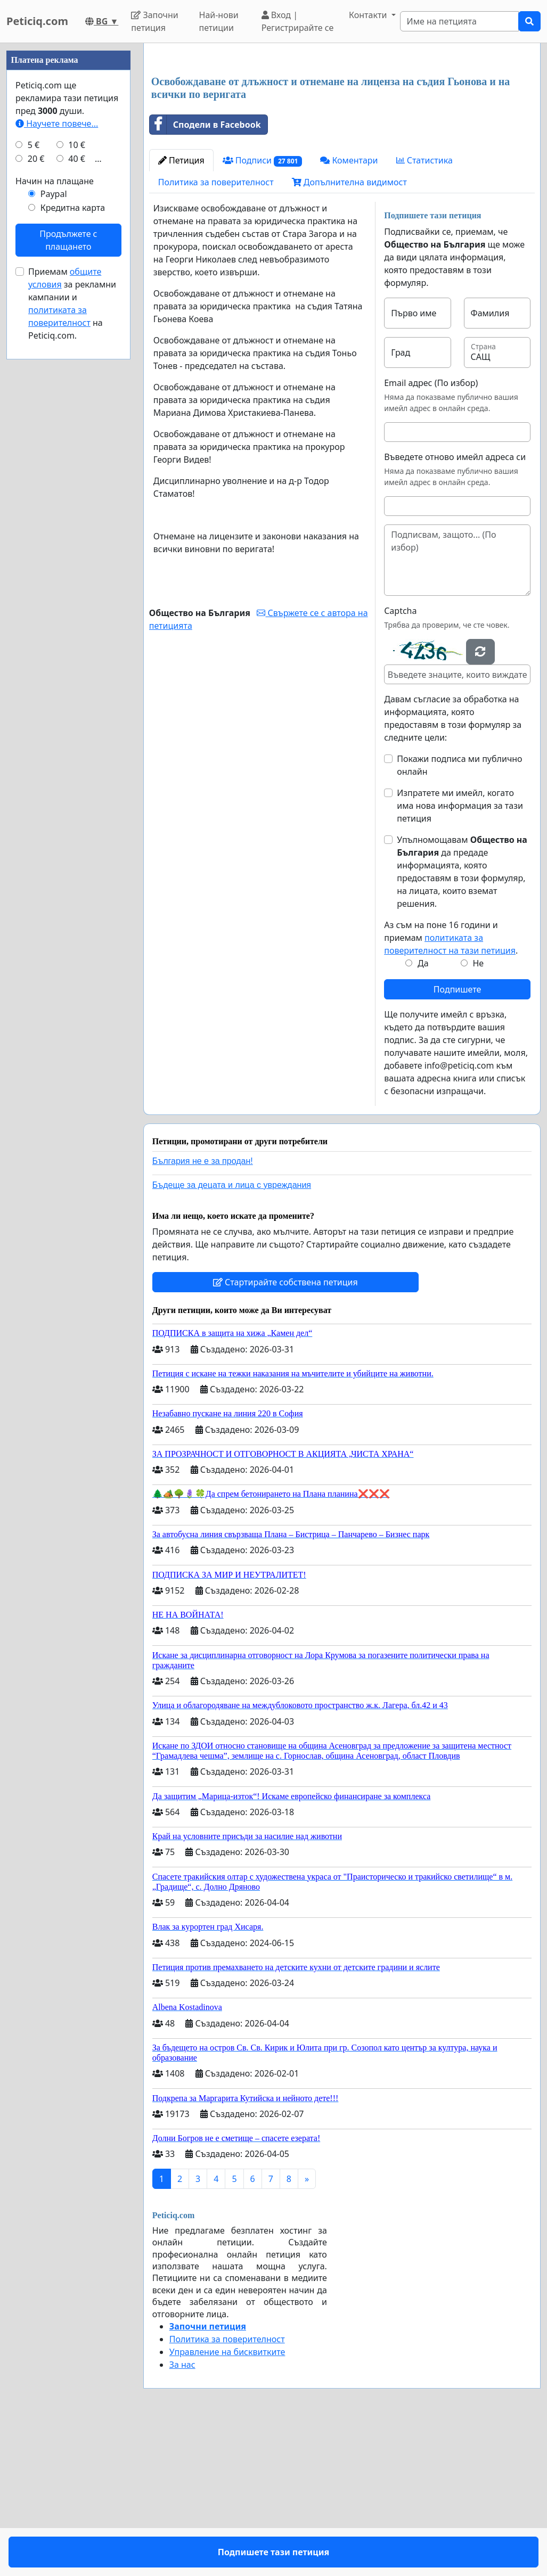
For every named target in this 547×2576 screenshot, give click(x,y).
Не (478, 1112)
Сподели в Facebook (205, 273)
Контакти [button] (369, 15)
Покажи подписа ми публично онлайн (459, 914)
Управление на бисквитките (227, 2501)
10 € (76, 464)
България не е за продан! (202, 1310)
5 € (33, 464)
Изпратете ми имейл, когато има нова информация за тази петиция (460, 954)
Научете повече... (56, 443)
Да (423, 1112)
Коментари (349, 309)
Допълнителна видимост (349, 331)
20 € (36, 478)
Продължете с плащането (68, 559)
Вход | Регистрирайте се (298, 21)
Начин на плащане (54, 500)
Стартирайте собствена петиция (285, 1431)
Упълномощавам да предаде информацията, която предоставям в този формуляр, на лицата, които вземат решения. (462, 1021)
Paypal (53, 513)
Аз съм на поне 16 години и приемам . (451, 1086)
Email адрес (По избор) (431, 532)
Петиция (181, 309)
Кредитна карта (72, 527)
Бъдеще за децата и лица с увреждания (231, 1334)
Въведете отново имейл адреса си (455, 606)
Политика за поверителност (216, 331)
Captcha (400, 760)
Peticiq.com (37, 21)
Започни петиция (154, 21)
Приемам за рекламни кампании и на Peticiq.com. (72, 623)
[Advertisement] (342, 134)
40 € (76, 478)
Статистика (424, 309)
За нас (182, 2514)
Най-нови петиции (219, 21)
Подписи (263, 309)
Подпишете (457, 1138)
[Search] (459, 21)
